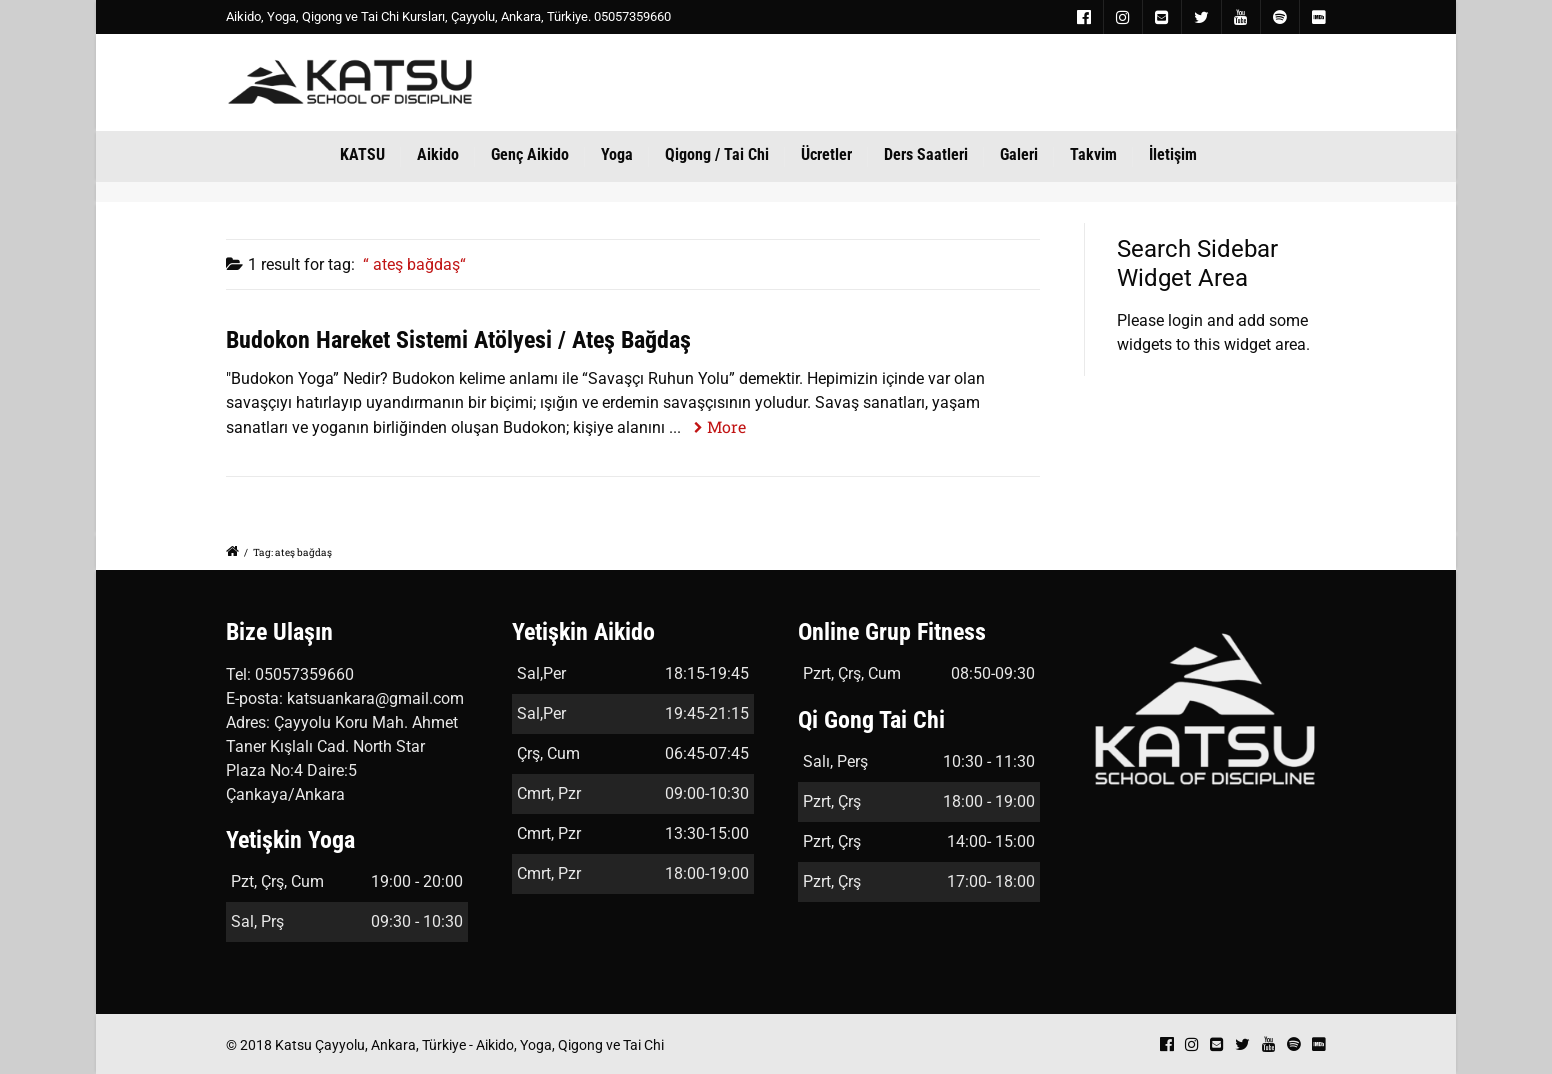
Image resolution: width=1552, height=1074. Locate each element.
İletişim (1173, 154)
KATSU (362, 154)
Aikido (438, 154)
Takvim (1093, 154)
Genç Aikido (530, 154)
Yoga (617, 154)
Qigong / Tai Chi (717, 154)
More (726, 426)
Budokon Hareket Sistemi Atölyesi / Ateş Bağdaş (458, 340)
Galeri (1019, 154)
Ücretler (826, 154)
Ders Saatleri (926, 154)
